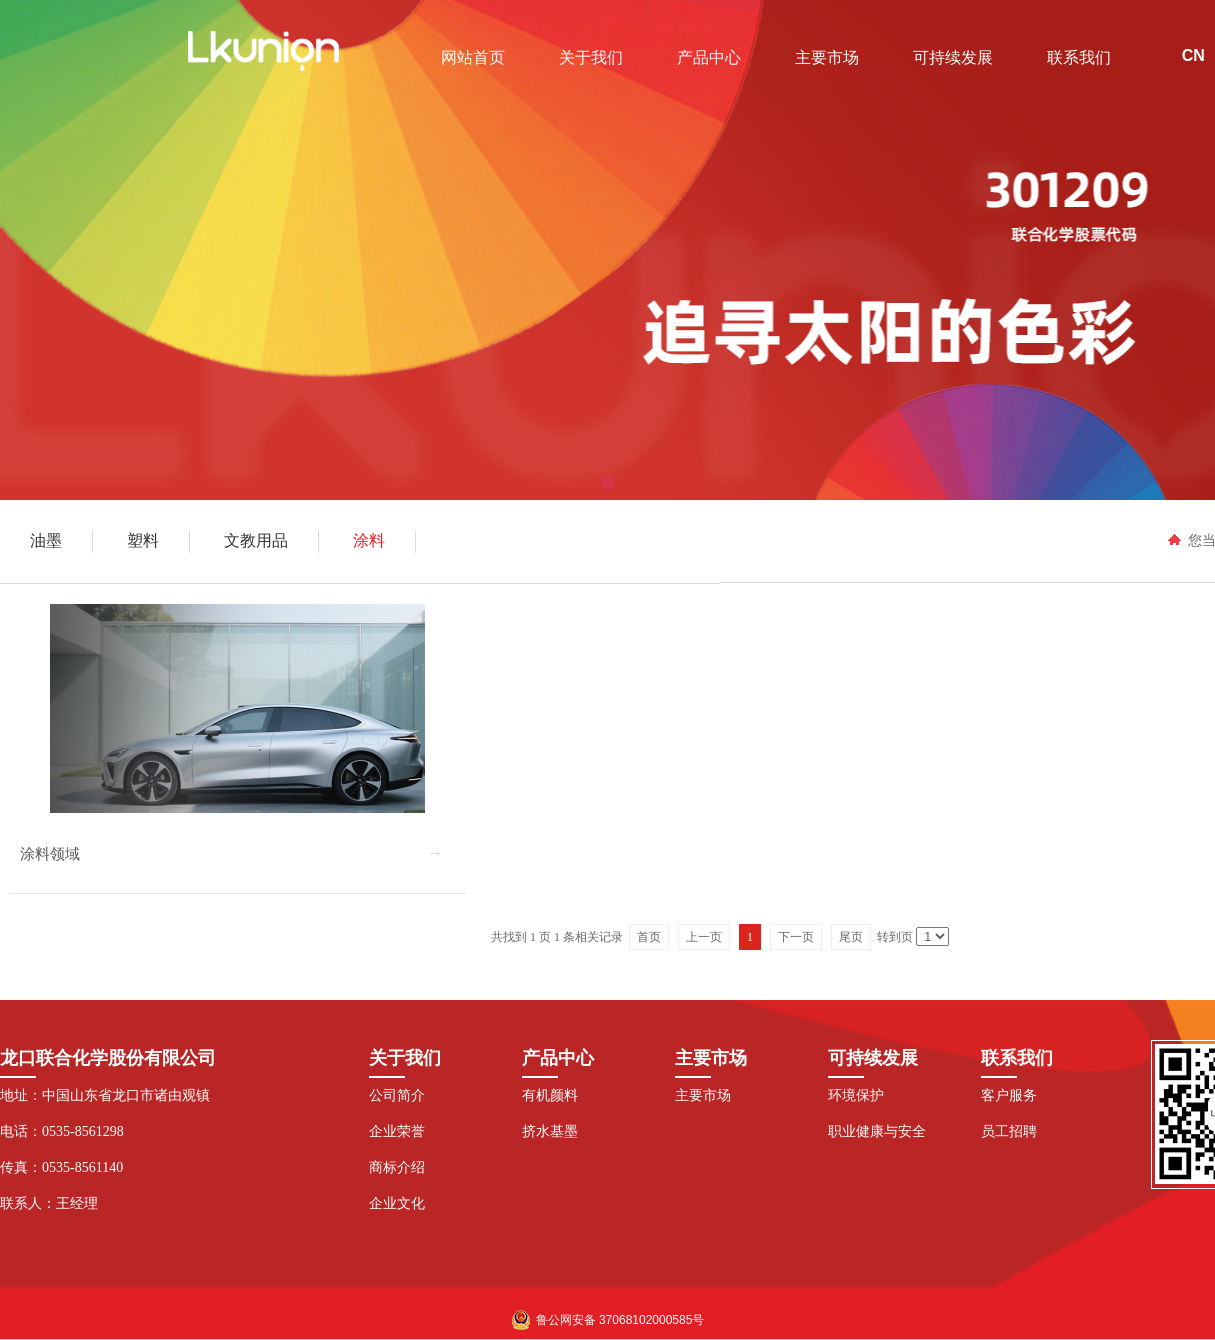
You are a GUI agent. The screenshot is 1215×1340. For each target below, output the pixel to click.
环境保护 (856, 1095)
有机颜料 (550, 1095)
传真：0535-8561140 (61, 1167)
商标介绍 (397, 1167)
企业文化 (397, 1203)
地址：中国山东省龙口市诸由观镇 (105, 1095)
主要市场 (703, 1095)
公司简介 (397, 1095)
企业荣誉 (397, 1131)
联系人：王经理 (49, 1203)
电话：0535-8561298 (62, 1131)
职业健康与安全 (877, 1131)
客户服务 (1009, 1095)
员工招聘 (1009, 1131)
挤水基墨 (550, 1131)
